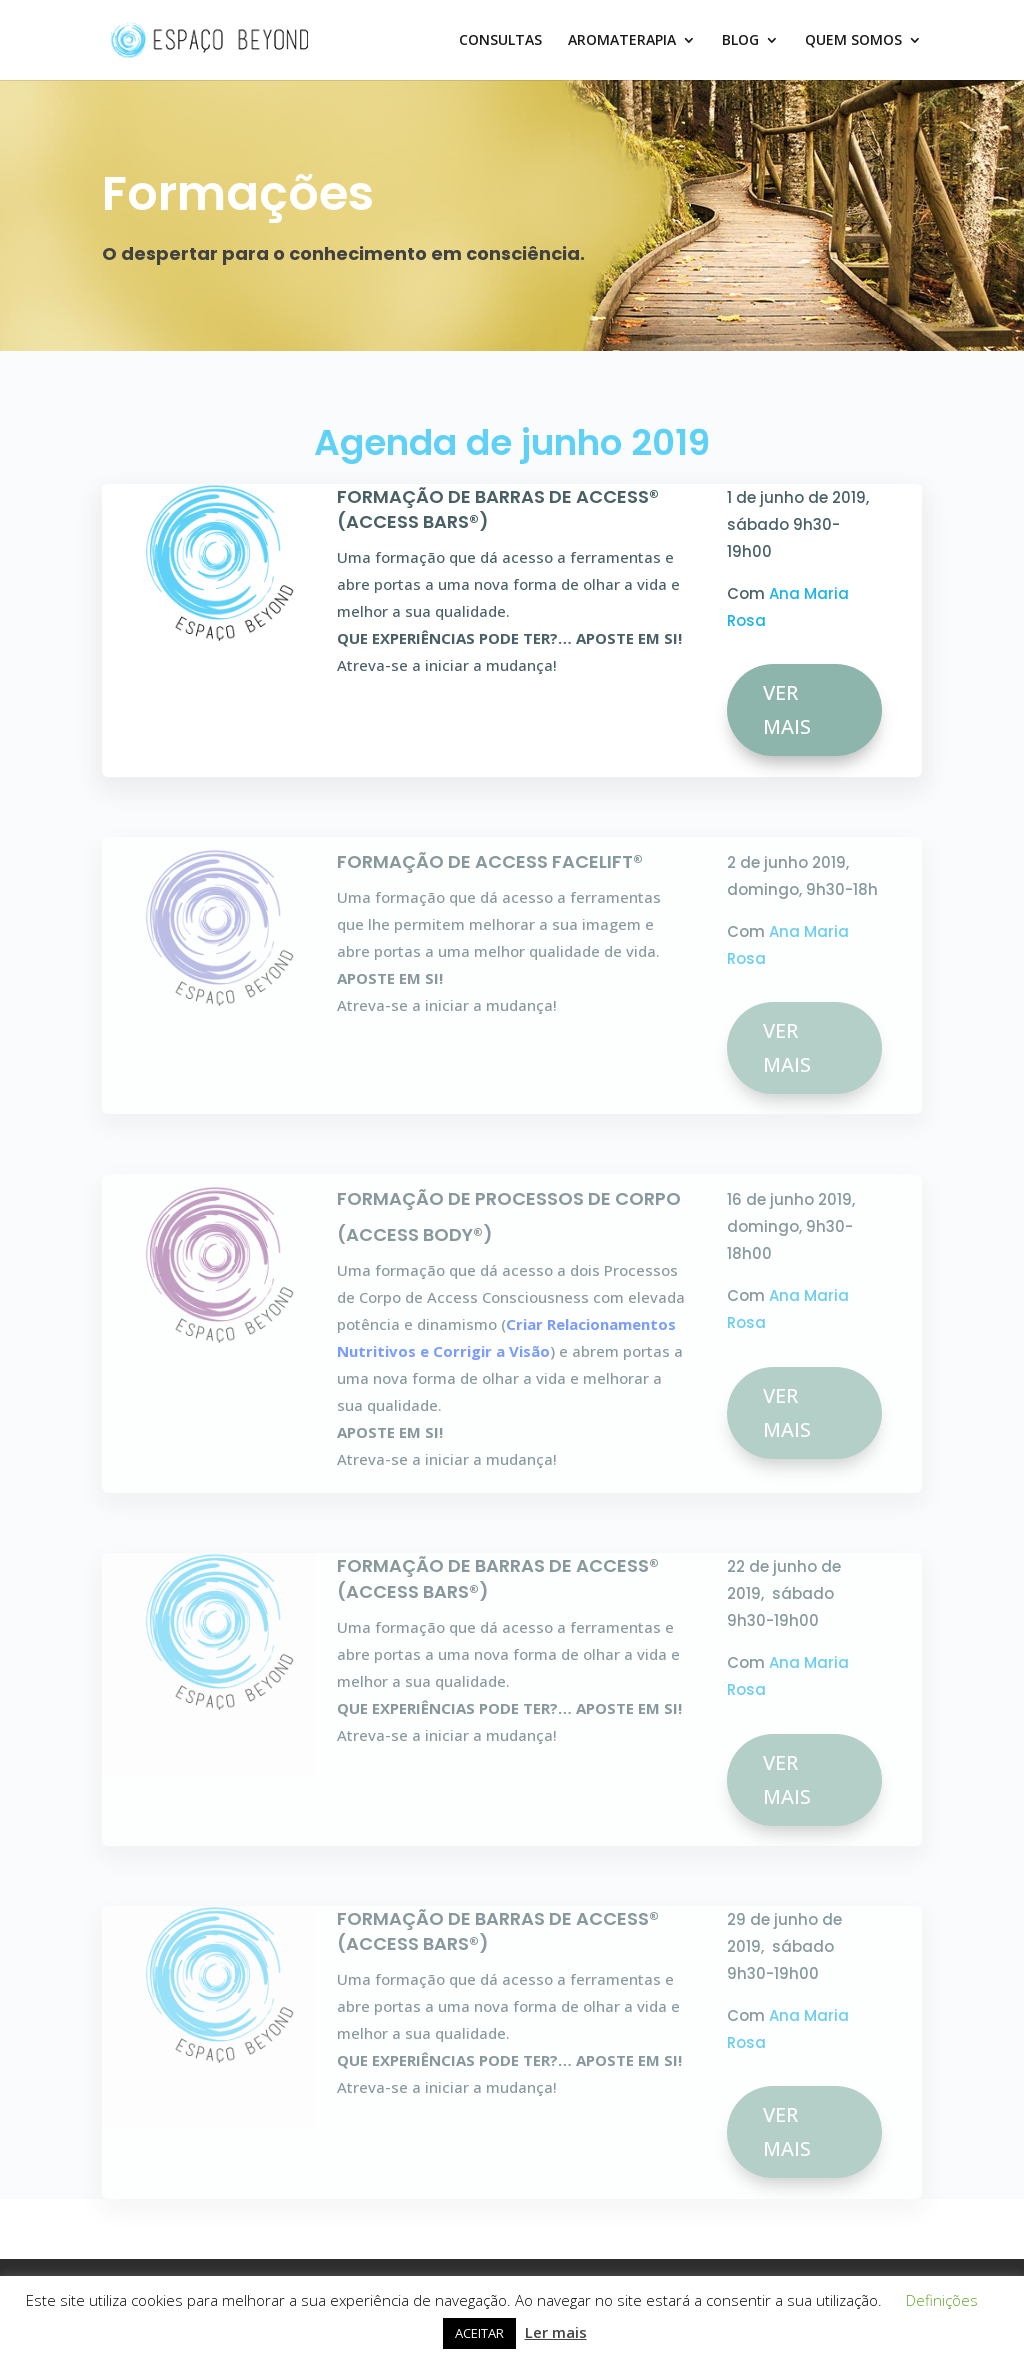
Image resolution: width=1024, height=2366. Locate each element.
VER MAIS (787, 709)
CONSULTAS (500, 41)
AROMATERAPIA (622, 41)
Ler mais (556, 2332)
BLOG (740, 41)
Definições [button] (942, 2300)
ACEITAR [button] (479, 2333)
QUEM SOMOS (853, 41)
